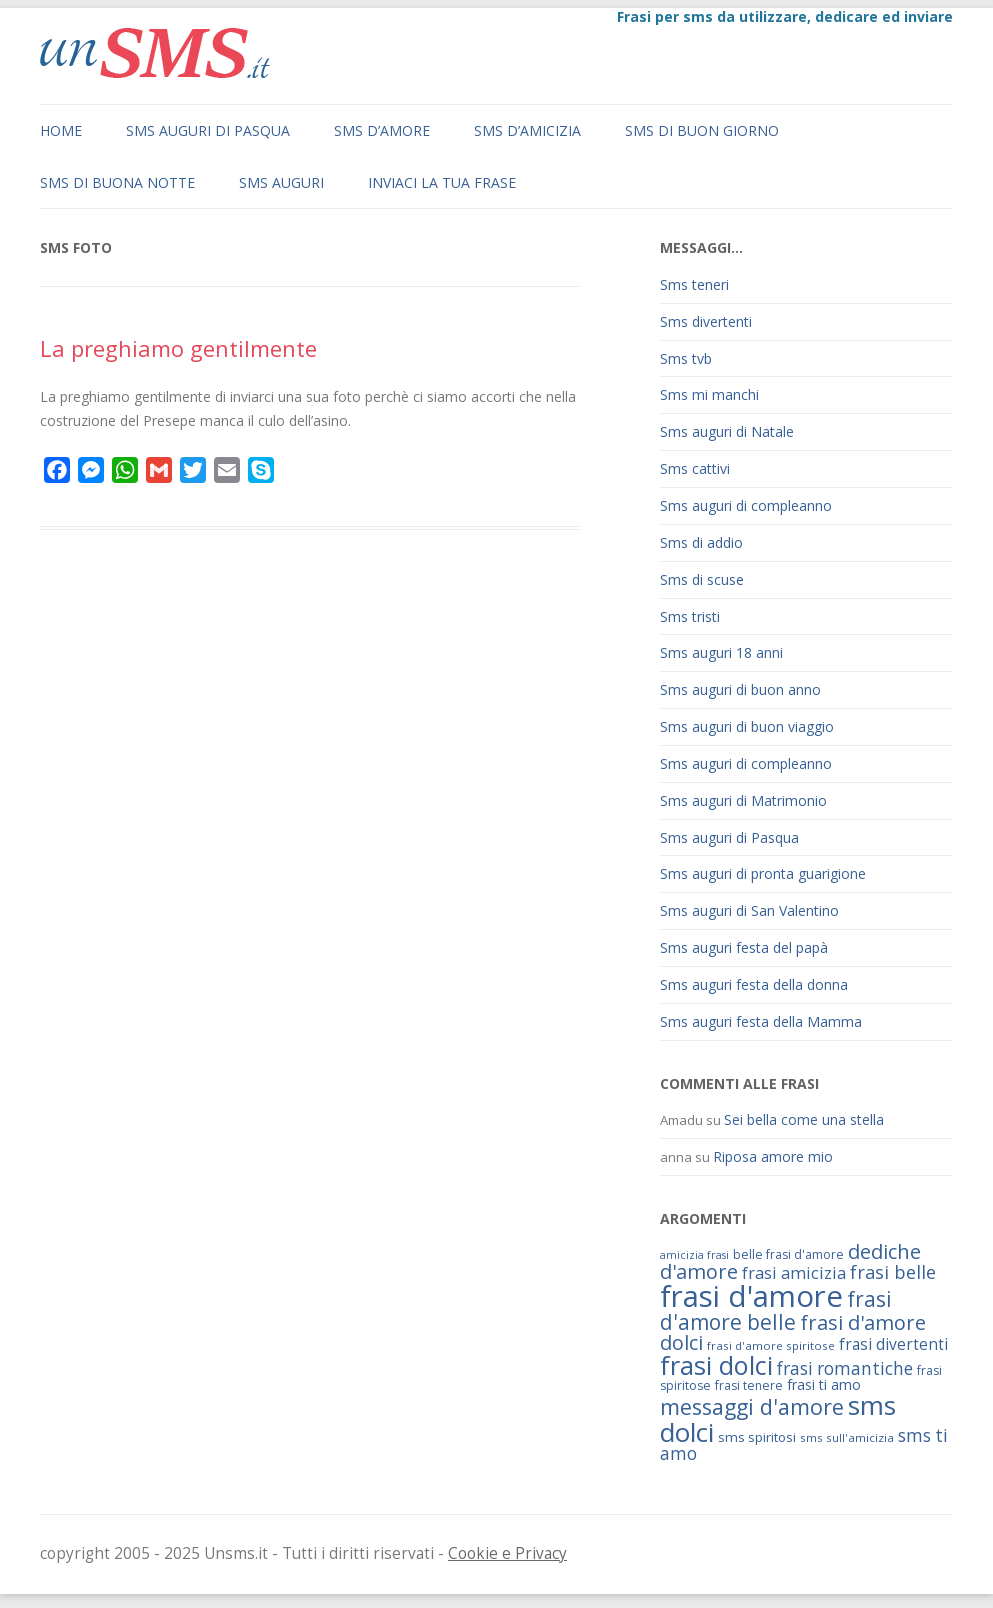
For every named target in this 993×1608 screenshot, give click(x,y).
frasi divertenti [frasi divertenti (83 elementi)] (893, 1344)
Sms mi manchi (709, 394)
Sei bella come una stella (804, 1119)
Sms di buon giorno (702, 130)
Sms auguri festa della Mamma (761, 1021)
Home (61, 130)
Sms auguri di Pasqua (208, 130)
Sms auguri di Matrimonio (743, 800)
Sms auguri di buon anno (740, 689)
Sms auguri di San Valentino (749, 910)
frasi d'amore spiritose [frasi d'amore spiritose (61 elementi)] (771, 1345)
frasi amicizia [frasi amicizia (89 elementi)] (794, 1272)
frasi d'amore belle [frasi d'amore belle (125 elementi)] (776, 1310)
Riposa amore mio (773, 1156)
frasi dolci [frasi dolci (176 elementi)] (716, 1365)
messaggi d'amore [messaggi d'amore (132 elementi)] (752, 1406)
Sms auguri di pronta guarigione (763, 873)
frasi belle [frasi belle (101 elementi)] (893, 1272)
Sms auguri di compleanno (746, 505)
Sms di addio (701, 542)
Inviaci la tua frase (442, 182)
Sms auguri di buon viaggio (747, 726)
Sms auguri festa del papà (744, 947)
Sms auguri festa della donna (754, 984)
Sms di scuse (702, 579)
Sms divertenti (706, 321)
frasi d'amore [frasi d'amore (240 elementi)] (751, 1296)
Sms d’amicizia (527, 130)
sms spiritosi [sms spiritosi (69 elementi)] (757, 1437)
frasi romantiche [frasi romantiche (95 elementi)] (845, 1368)
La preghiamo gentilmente (178, 348)
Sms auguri (281, 182)
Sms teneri (694, 284)
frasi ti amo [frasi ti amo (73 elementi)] (824, 1384)
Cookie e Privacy (507, 1553)
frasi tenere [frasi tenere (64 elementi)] (749, 1385)
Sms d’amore (382, 130)
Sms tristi (690, 616)
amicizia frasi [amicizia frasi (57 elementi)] (694, 1255)
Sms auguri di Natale (727, 431)
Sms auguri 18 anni (721, 652)
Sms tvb (686, 358)
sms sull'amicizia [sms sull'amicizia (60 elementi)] (847, 1437)
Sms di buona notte (117, 182)
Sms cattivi (695, 468)
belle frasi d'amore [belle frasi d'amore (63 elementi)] (788, 1254)
